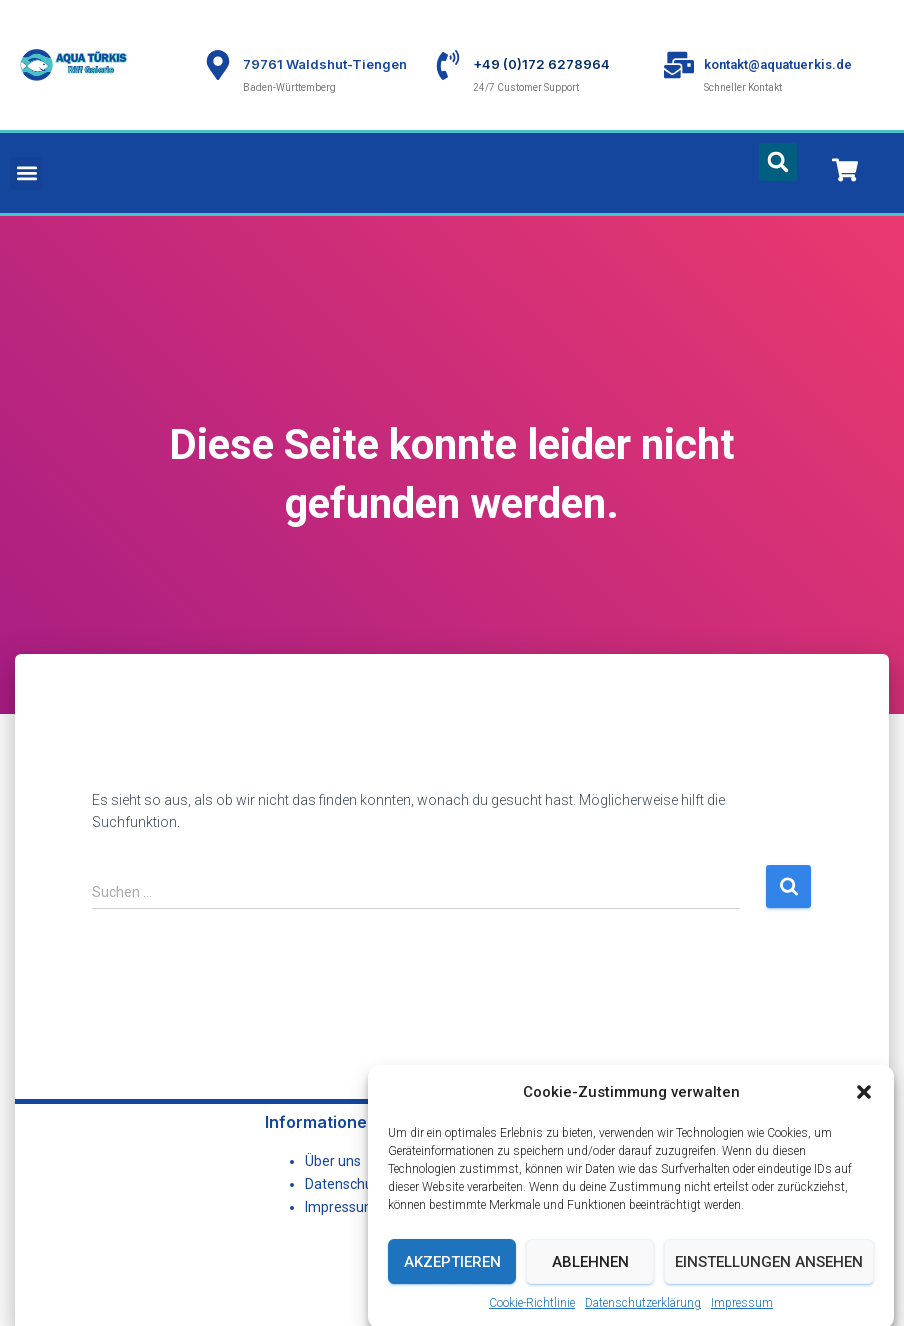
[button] (864, 1120)
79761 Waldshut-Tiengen (325, 64)
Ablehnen (590, 1289)
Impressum (341, 1207)
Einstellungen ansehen (769, 1289)
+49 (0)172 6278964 (541, 64)
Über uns (333, 1161)
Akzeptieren (452, 1289)
